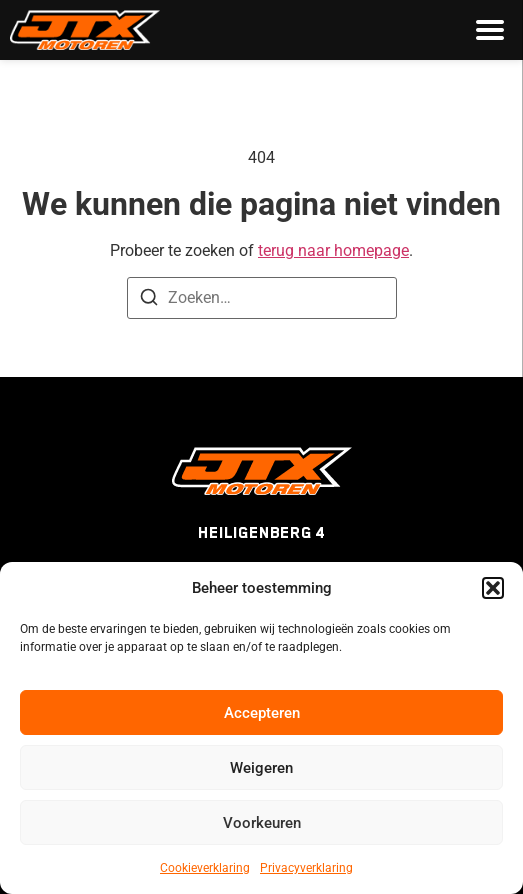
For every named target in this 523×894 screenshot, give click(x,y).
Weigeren (261, 768)
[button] (493, 588)
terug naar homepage (333, 250)
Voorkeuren (262, 823)
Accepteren (262, 713)
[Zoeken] (149, 300)
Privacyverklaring (306, 868)
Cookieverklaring (205, 868)
